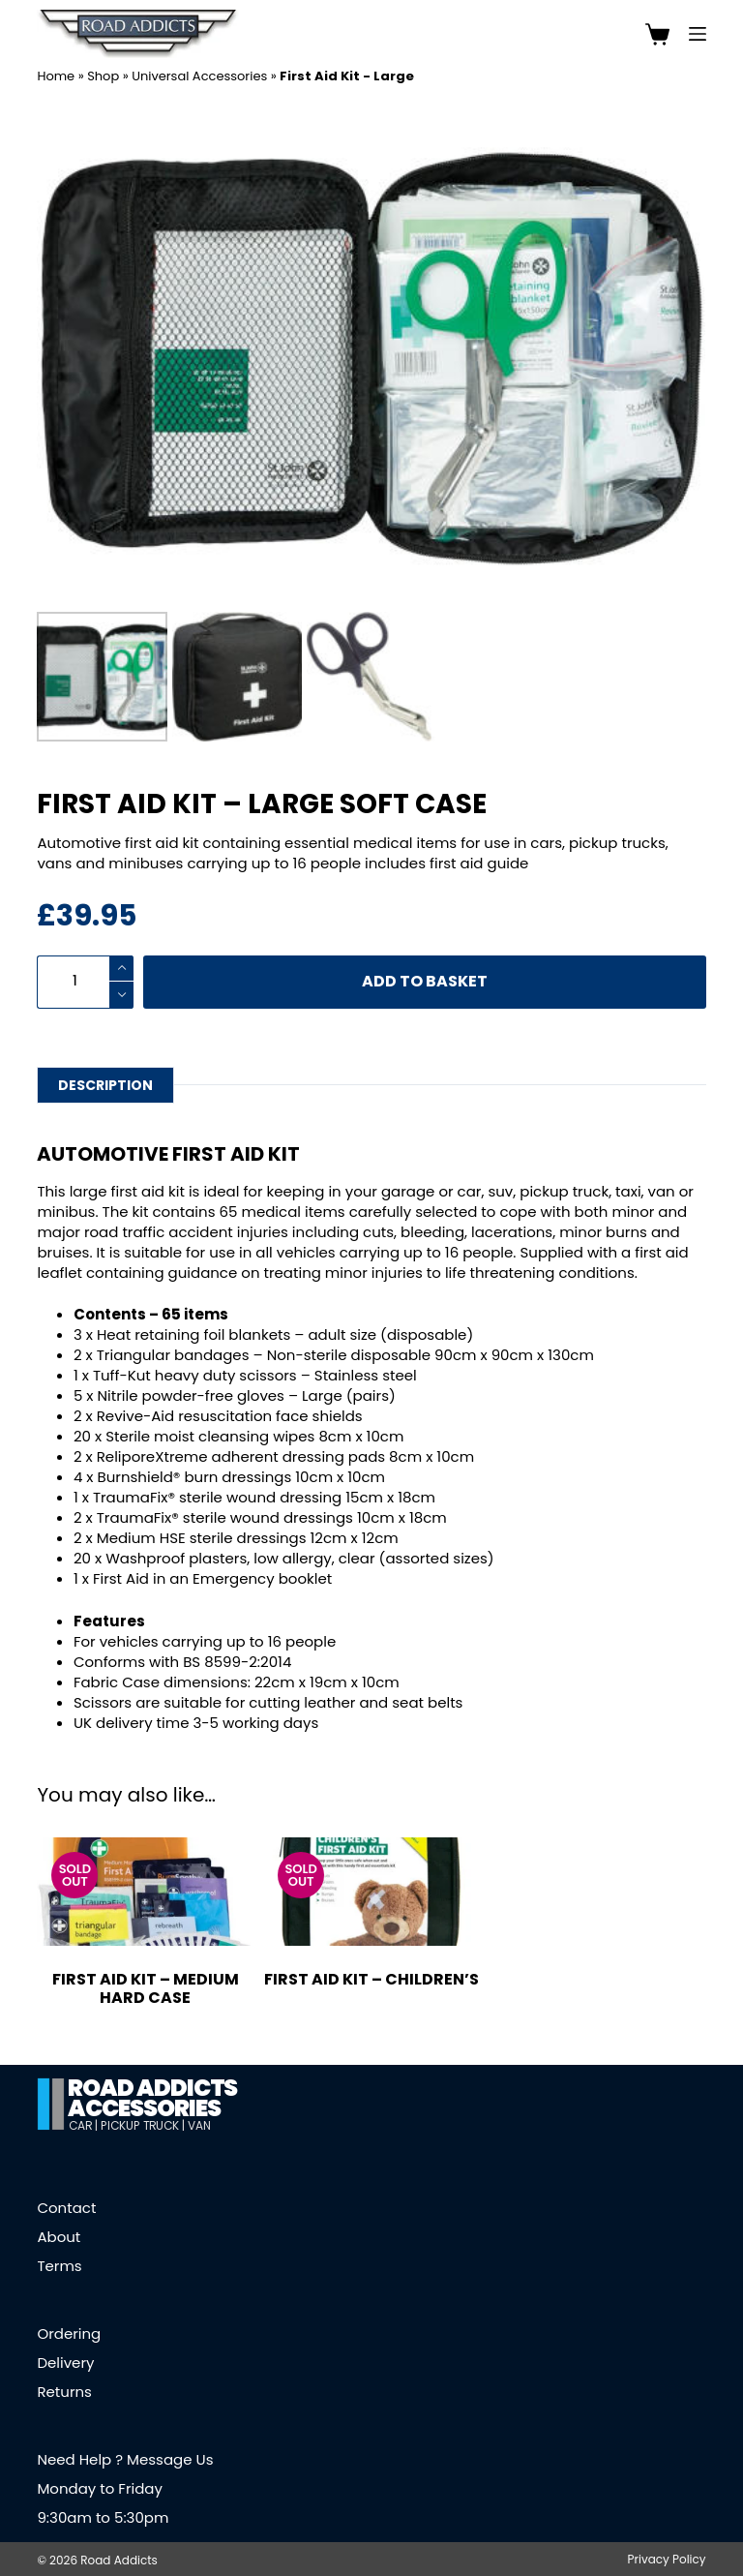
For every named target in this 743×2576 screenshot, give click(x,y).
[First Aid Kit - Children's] (371, 1891)
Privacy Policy (667, 2559)
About (58, 2237)
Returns (64, 2391)
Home (55, 76)
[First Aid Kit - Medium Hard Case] (145, 1891)
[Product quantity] (85, 982)
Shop (103, 76)
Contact (66, 2207)
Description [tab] (105, 1085)
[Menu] (697, 34)
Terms (59, 2266)
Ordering (69, 2333)
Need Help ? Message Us (125, 2459)
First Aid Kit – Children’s (371, 1979)
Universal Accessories (199, 76)
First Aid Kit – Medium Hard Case (145, 1988)
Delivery (65, 2362)
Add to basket (425, 981)
